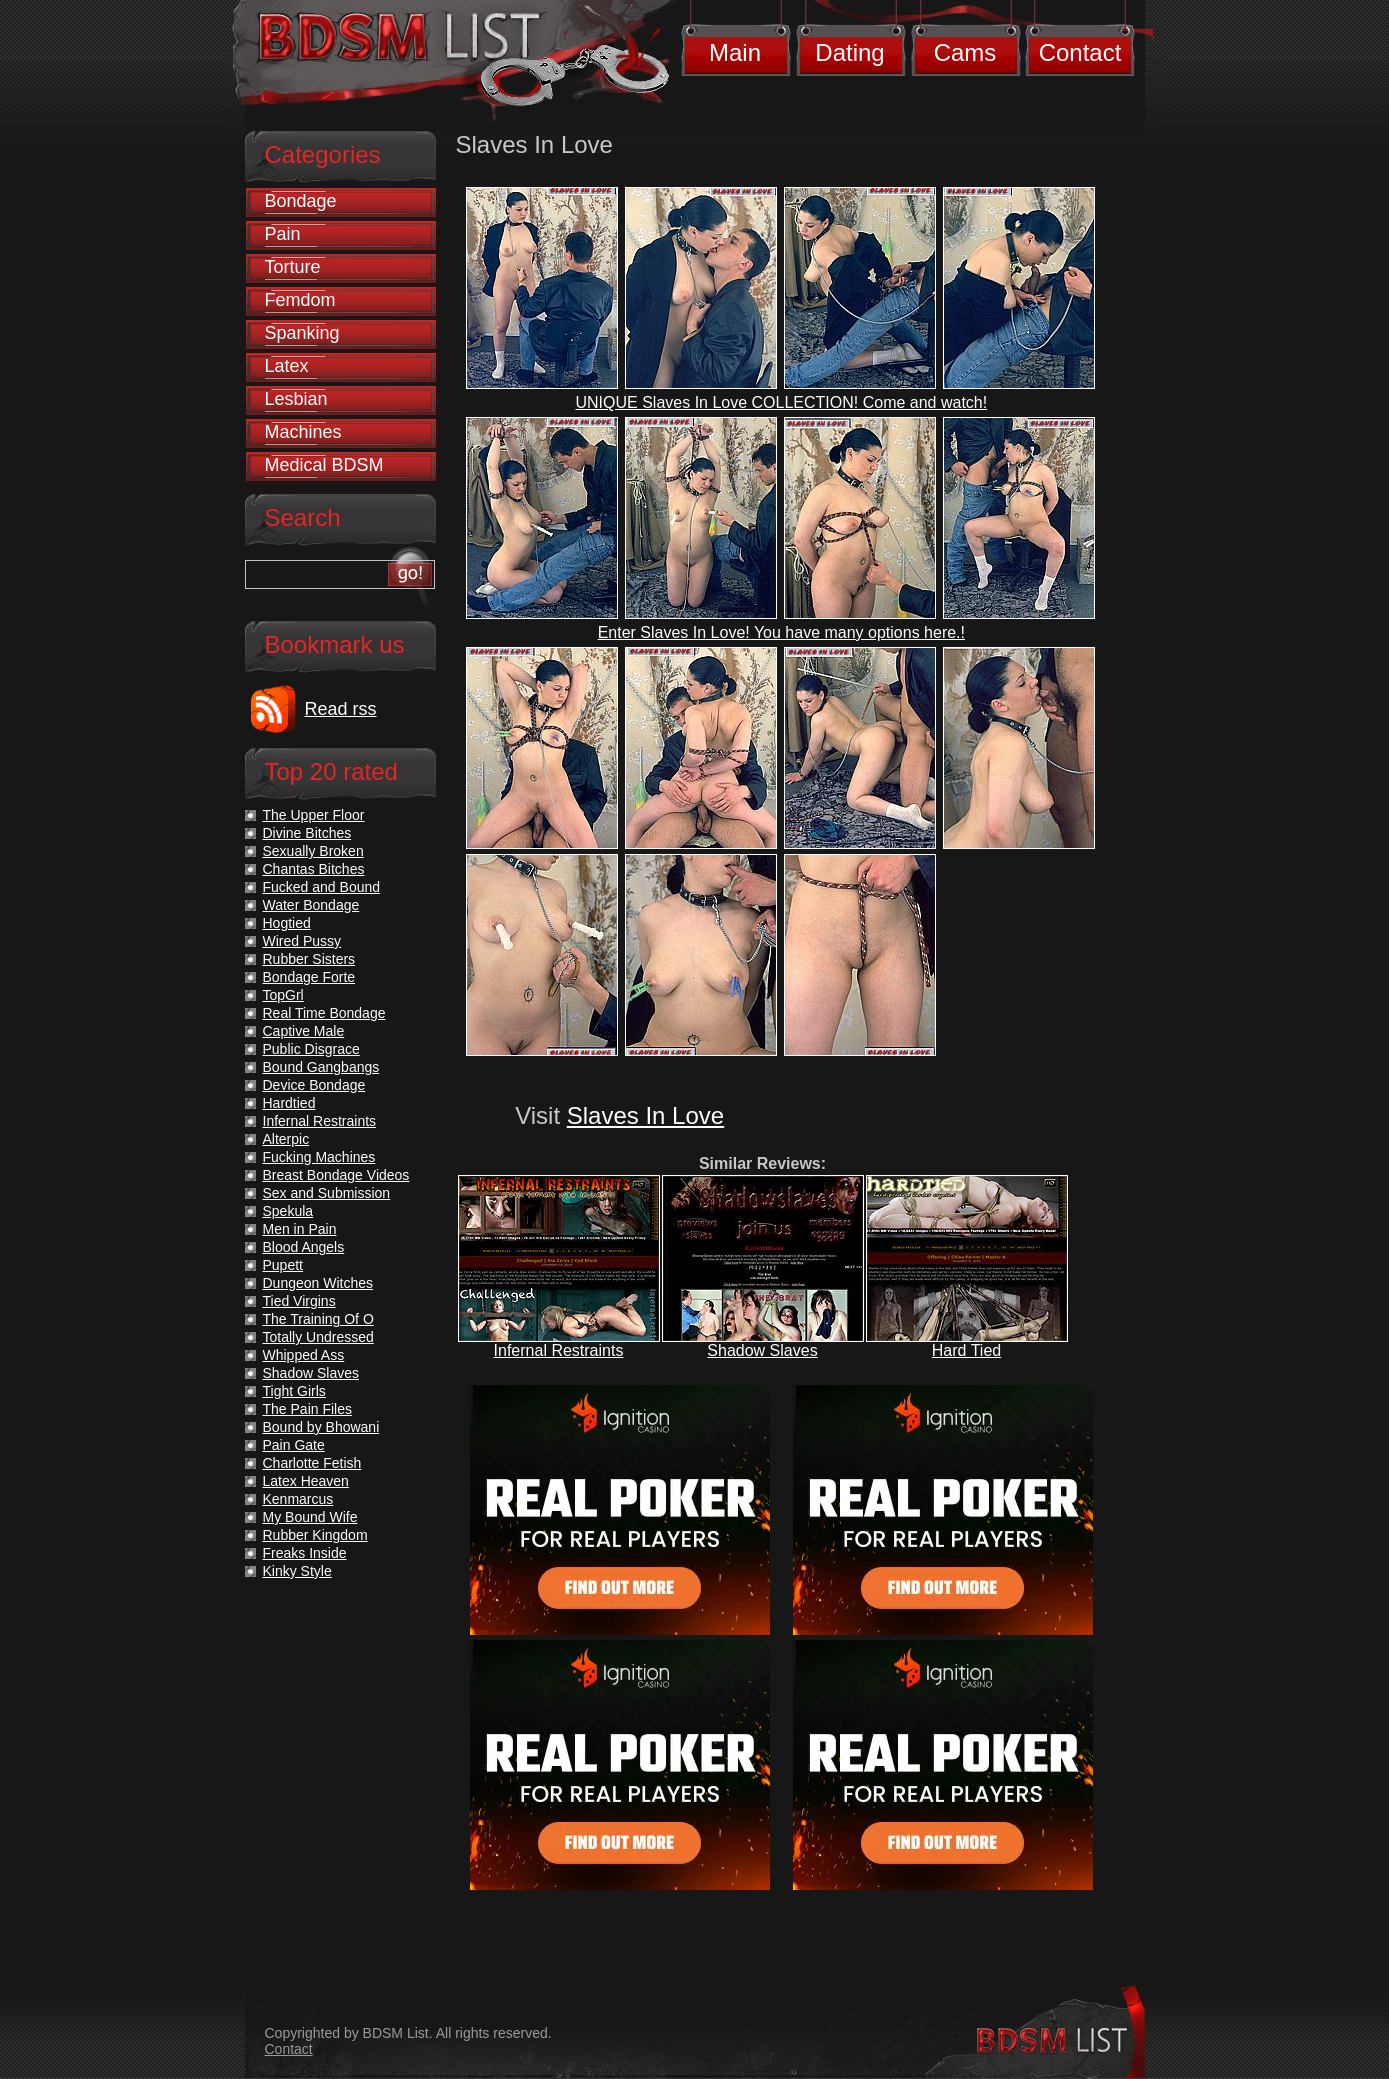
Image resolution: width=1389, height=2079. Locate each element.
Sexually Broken (313, 851)
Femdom (300, 300)
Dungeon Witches (318, 1283)
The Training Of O (318, 1319)
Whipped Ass (304, 1355)
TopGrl (283, 995)
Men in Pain (300, 1229)
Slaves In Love (645, 1115)
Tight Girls (294, 1391)
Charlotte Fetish (312, 1463)
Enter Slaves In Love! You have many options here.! (781, 632)
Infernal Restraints (559, 1350)
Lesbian (296, 399)
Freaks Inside (305, 1553)
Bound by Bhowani (321, 1427)
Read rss (341, 709)
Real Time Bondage (324, 1013)
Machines (303, 432)
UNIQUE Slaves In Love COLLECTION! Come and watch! (781, 402)
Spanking (302, 333)
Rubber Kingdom (315, 1535)
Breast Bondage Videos (336, 1175)
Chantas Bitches (314, 869)
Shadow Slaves (762, 1350)
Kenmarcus (298, 1499)
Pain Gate (294, 1445)
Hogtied (287, 923)
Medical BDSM (324, 465)
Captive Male (304, 1031)
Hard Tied (966, 1350)
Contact (1080, 52)
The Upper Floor (314, 815)
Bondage (301, 201)
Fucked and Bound (322, 887)
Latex (287, 366)
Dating (849, 52)
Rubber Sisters (309, 959)
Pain (283, 234)
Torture (293, 267)
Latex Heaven (306, 1481)
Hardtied (289, 1103)
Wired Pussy (302, 941)
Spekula (288, 1211)
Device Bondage (314, 1085)
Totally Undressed (318, 1337)
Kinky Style (297, 1571)
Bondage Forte (309, 977)
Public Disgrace (311, 1049)
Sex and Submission (327, 1193)
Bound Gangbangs (321, 1067)
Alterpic (286, 1139)
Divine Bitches (307, 833)
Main (735, 52)
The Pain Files (307, 1409)
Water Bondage (311, 905)
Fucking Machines (319, 1157)
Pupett (283, 1265)
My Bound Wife (310, 1517)
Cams (965, 52)
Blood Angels (304, 1247)
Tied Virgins (299, 1301)
